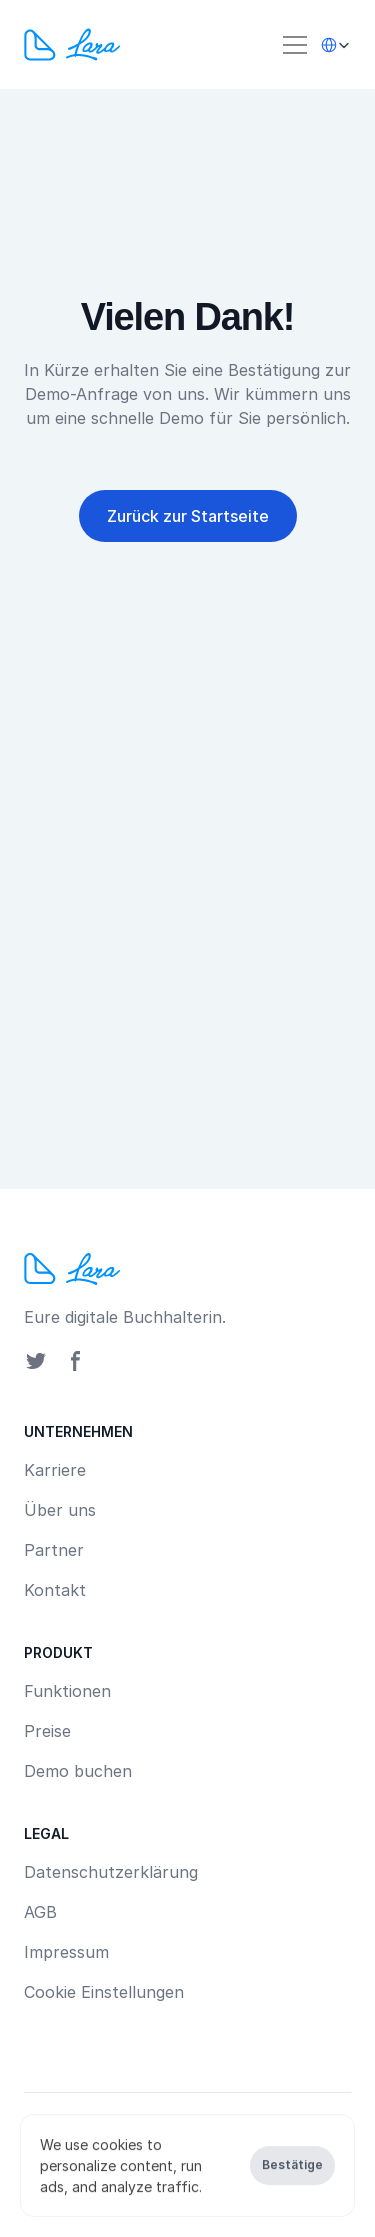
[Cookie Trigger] (104, 1992)
